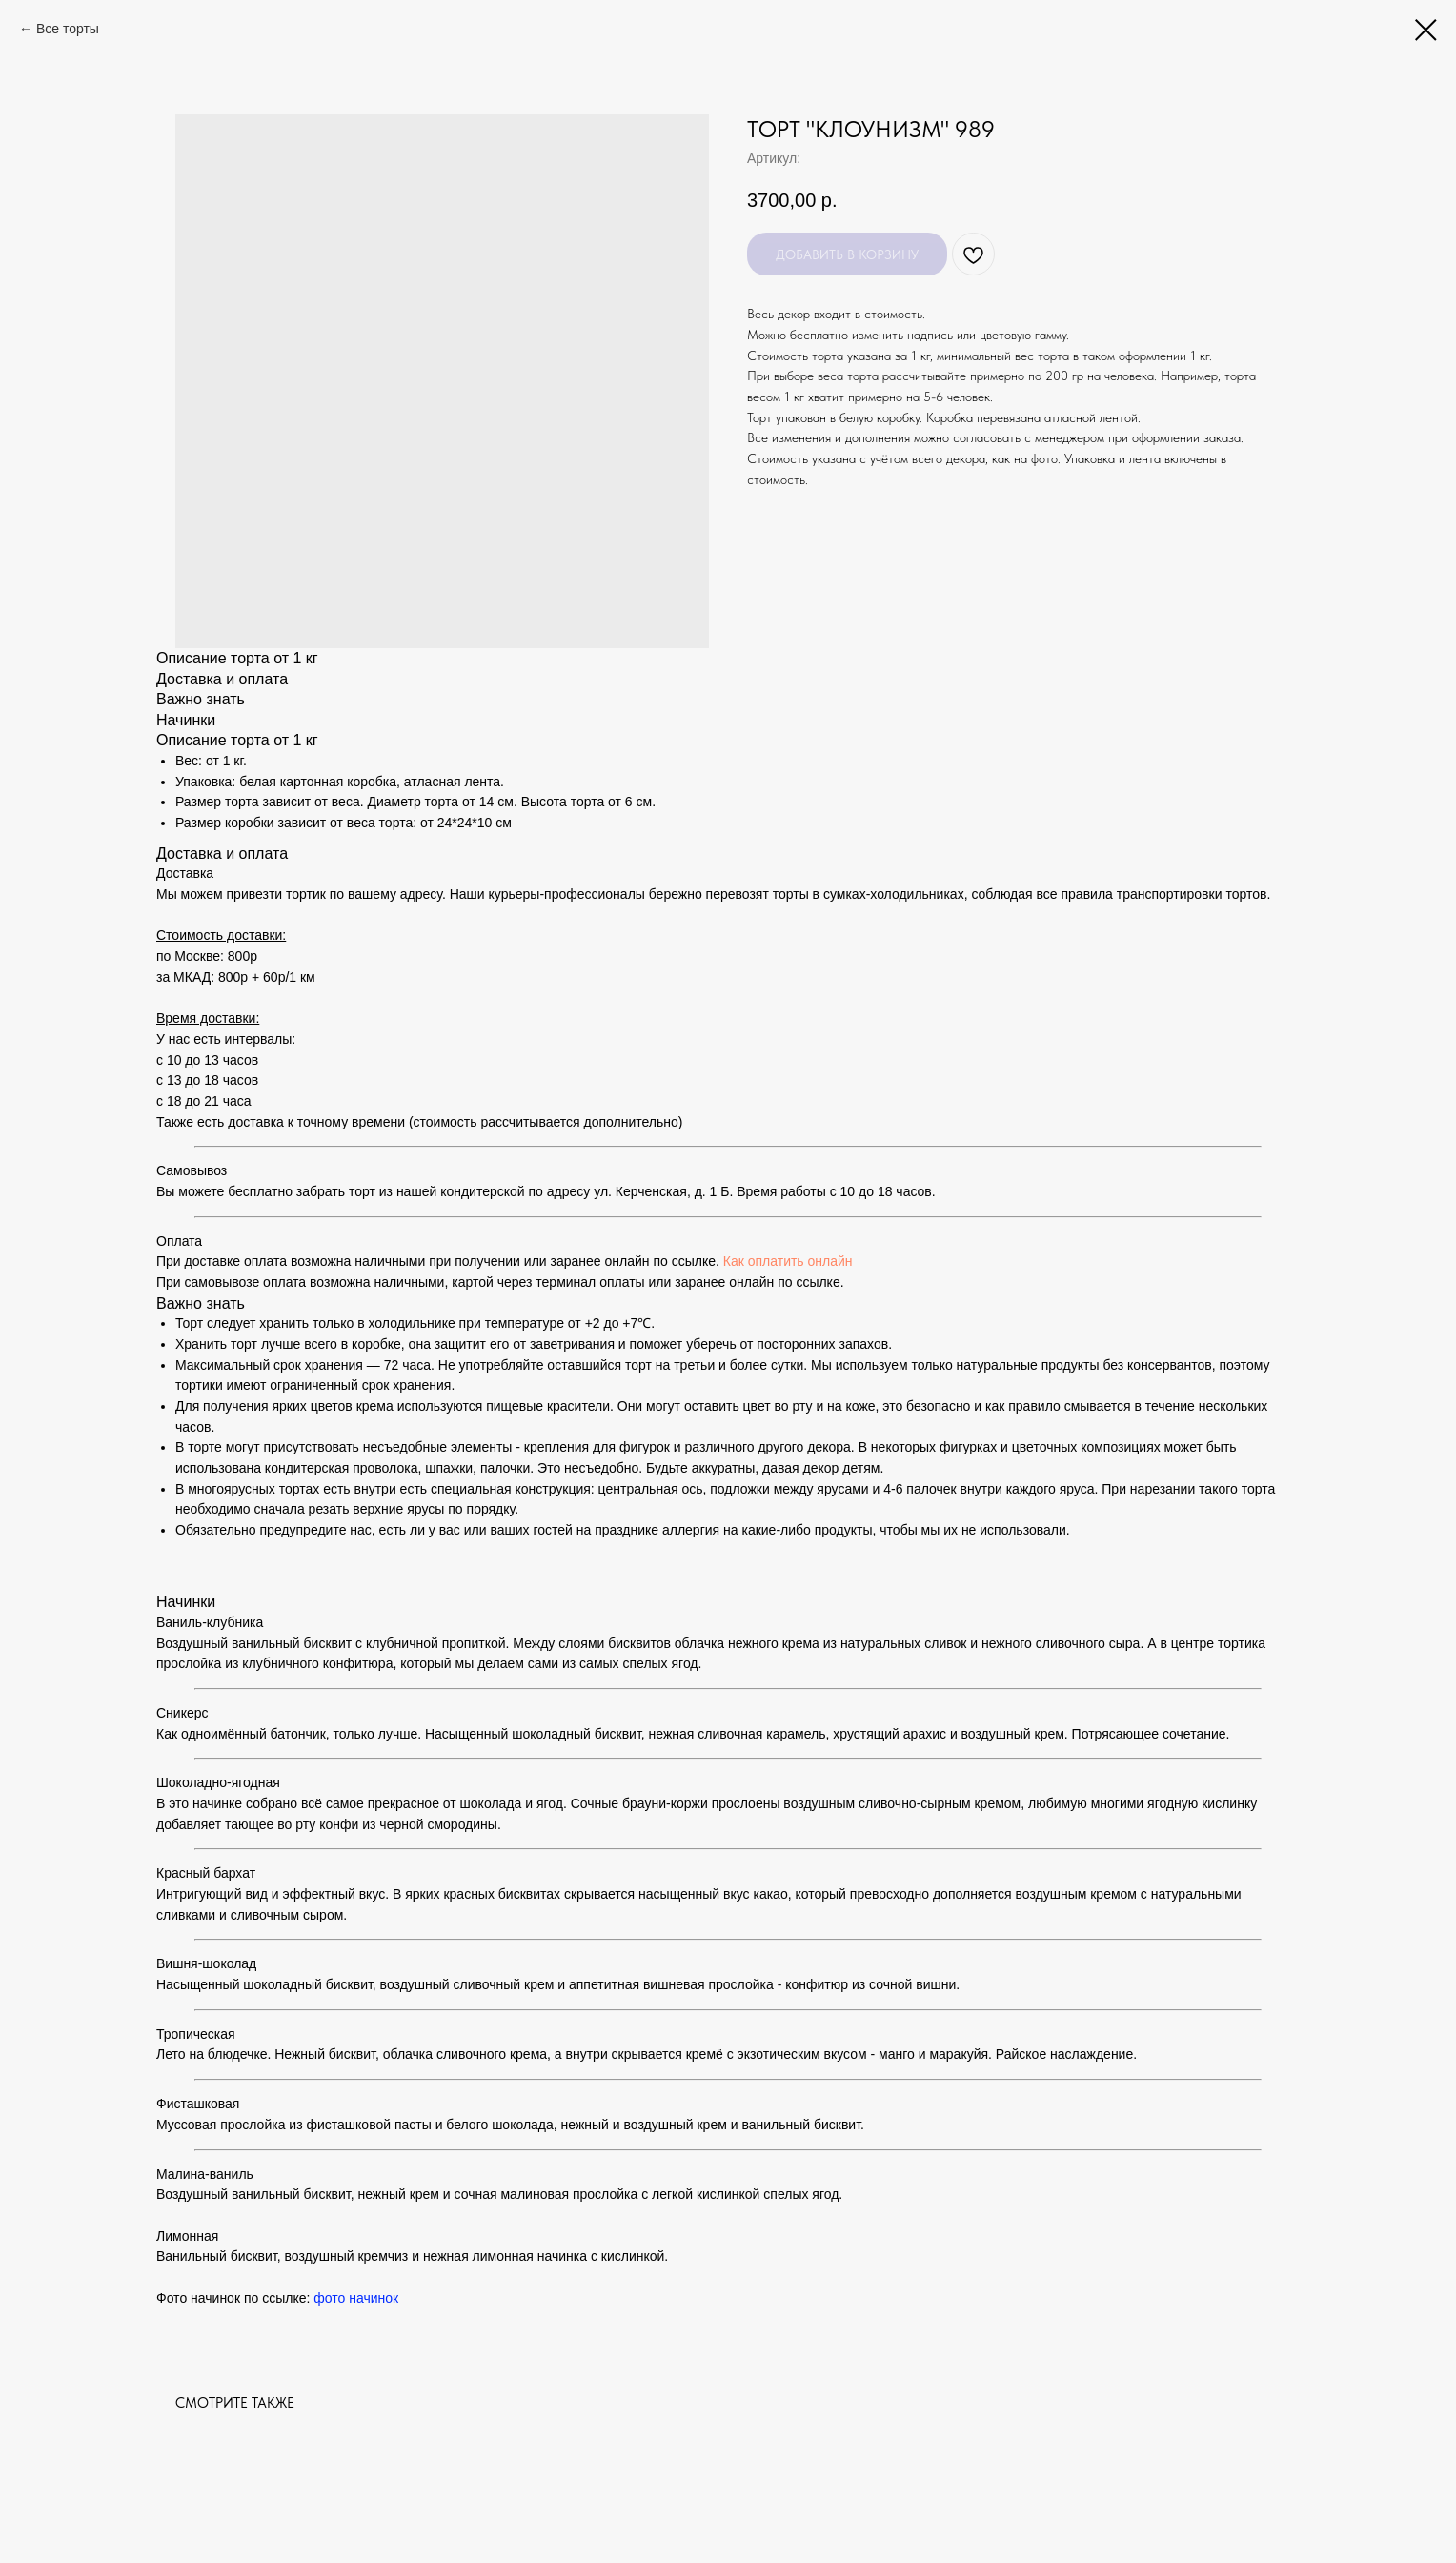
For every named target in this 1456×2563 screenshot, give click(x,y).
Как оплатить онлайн (788, 1261)
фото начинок (355, 2298)
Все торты (67, 28)
